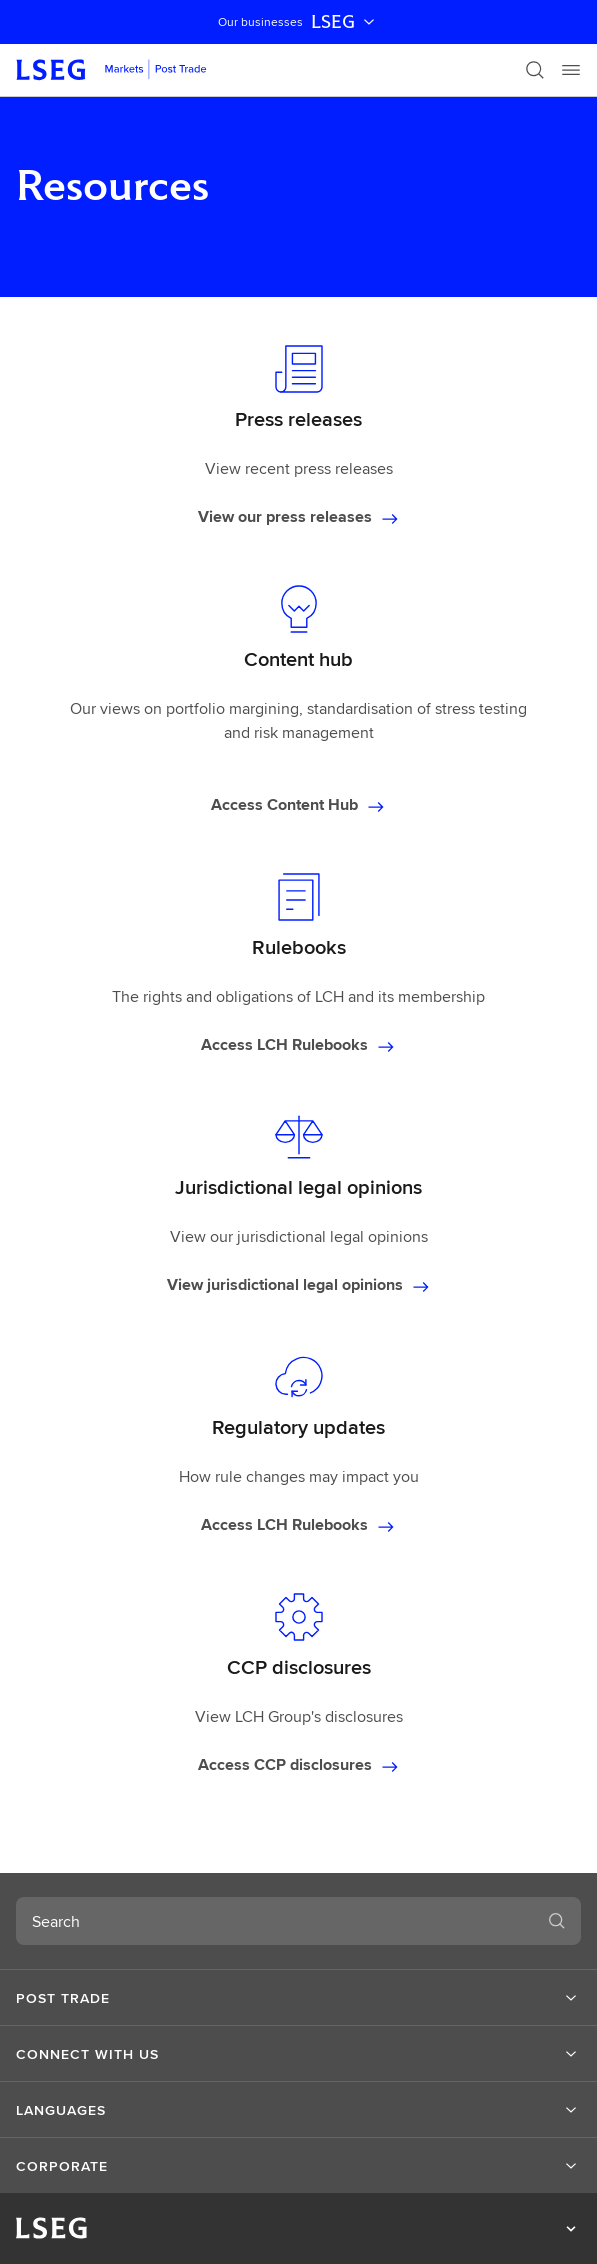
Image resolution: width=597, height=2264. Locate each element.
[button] (298, 1998)
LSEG (345, 22)
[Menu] (571, 70)
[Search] (535, 70)
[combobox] (274, 1921)
